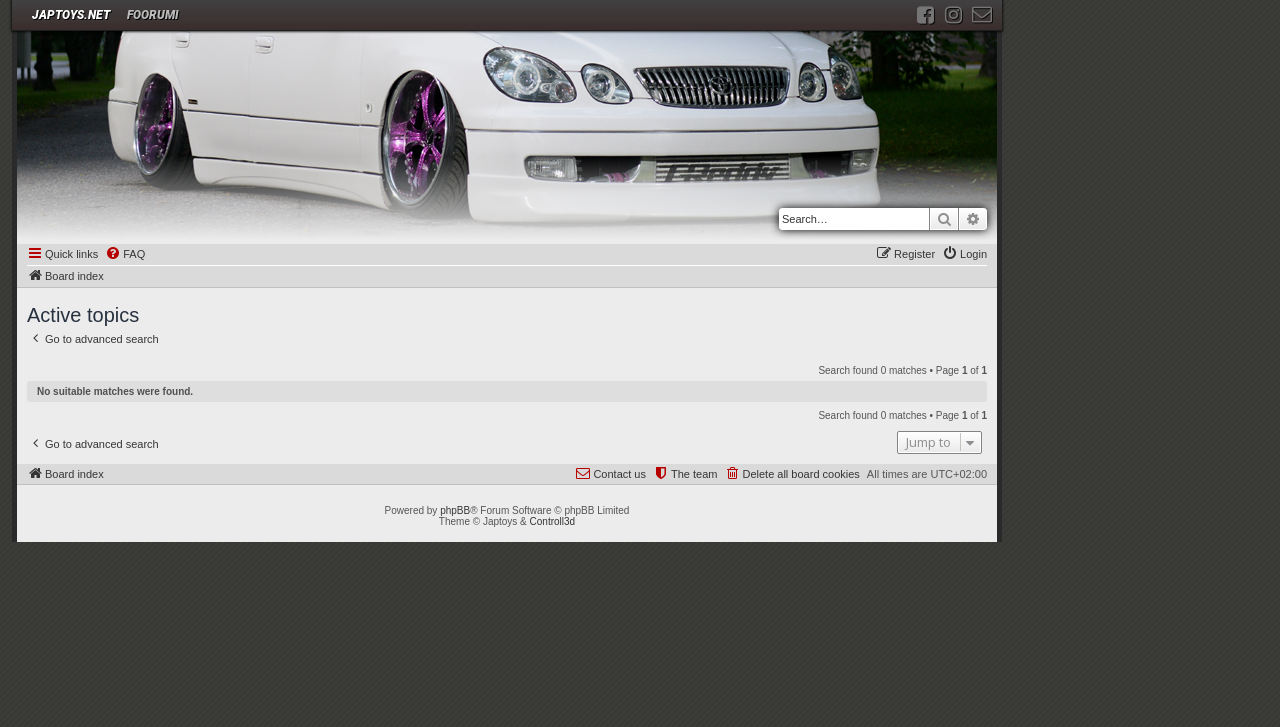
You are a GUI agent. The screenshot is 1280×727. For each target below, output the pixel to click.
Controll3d (553, 521)
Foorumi (153, 15)
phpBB (455, 510)
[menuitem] (125, 255)
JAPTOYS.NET (71, 15)
